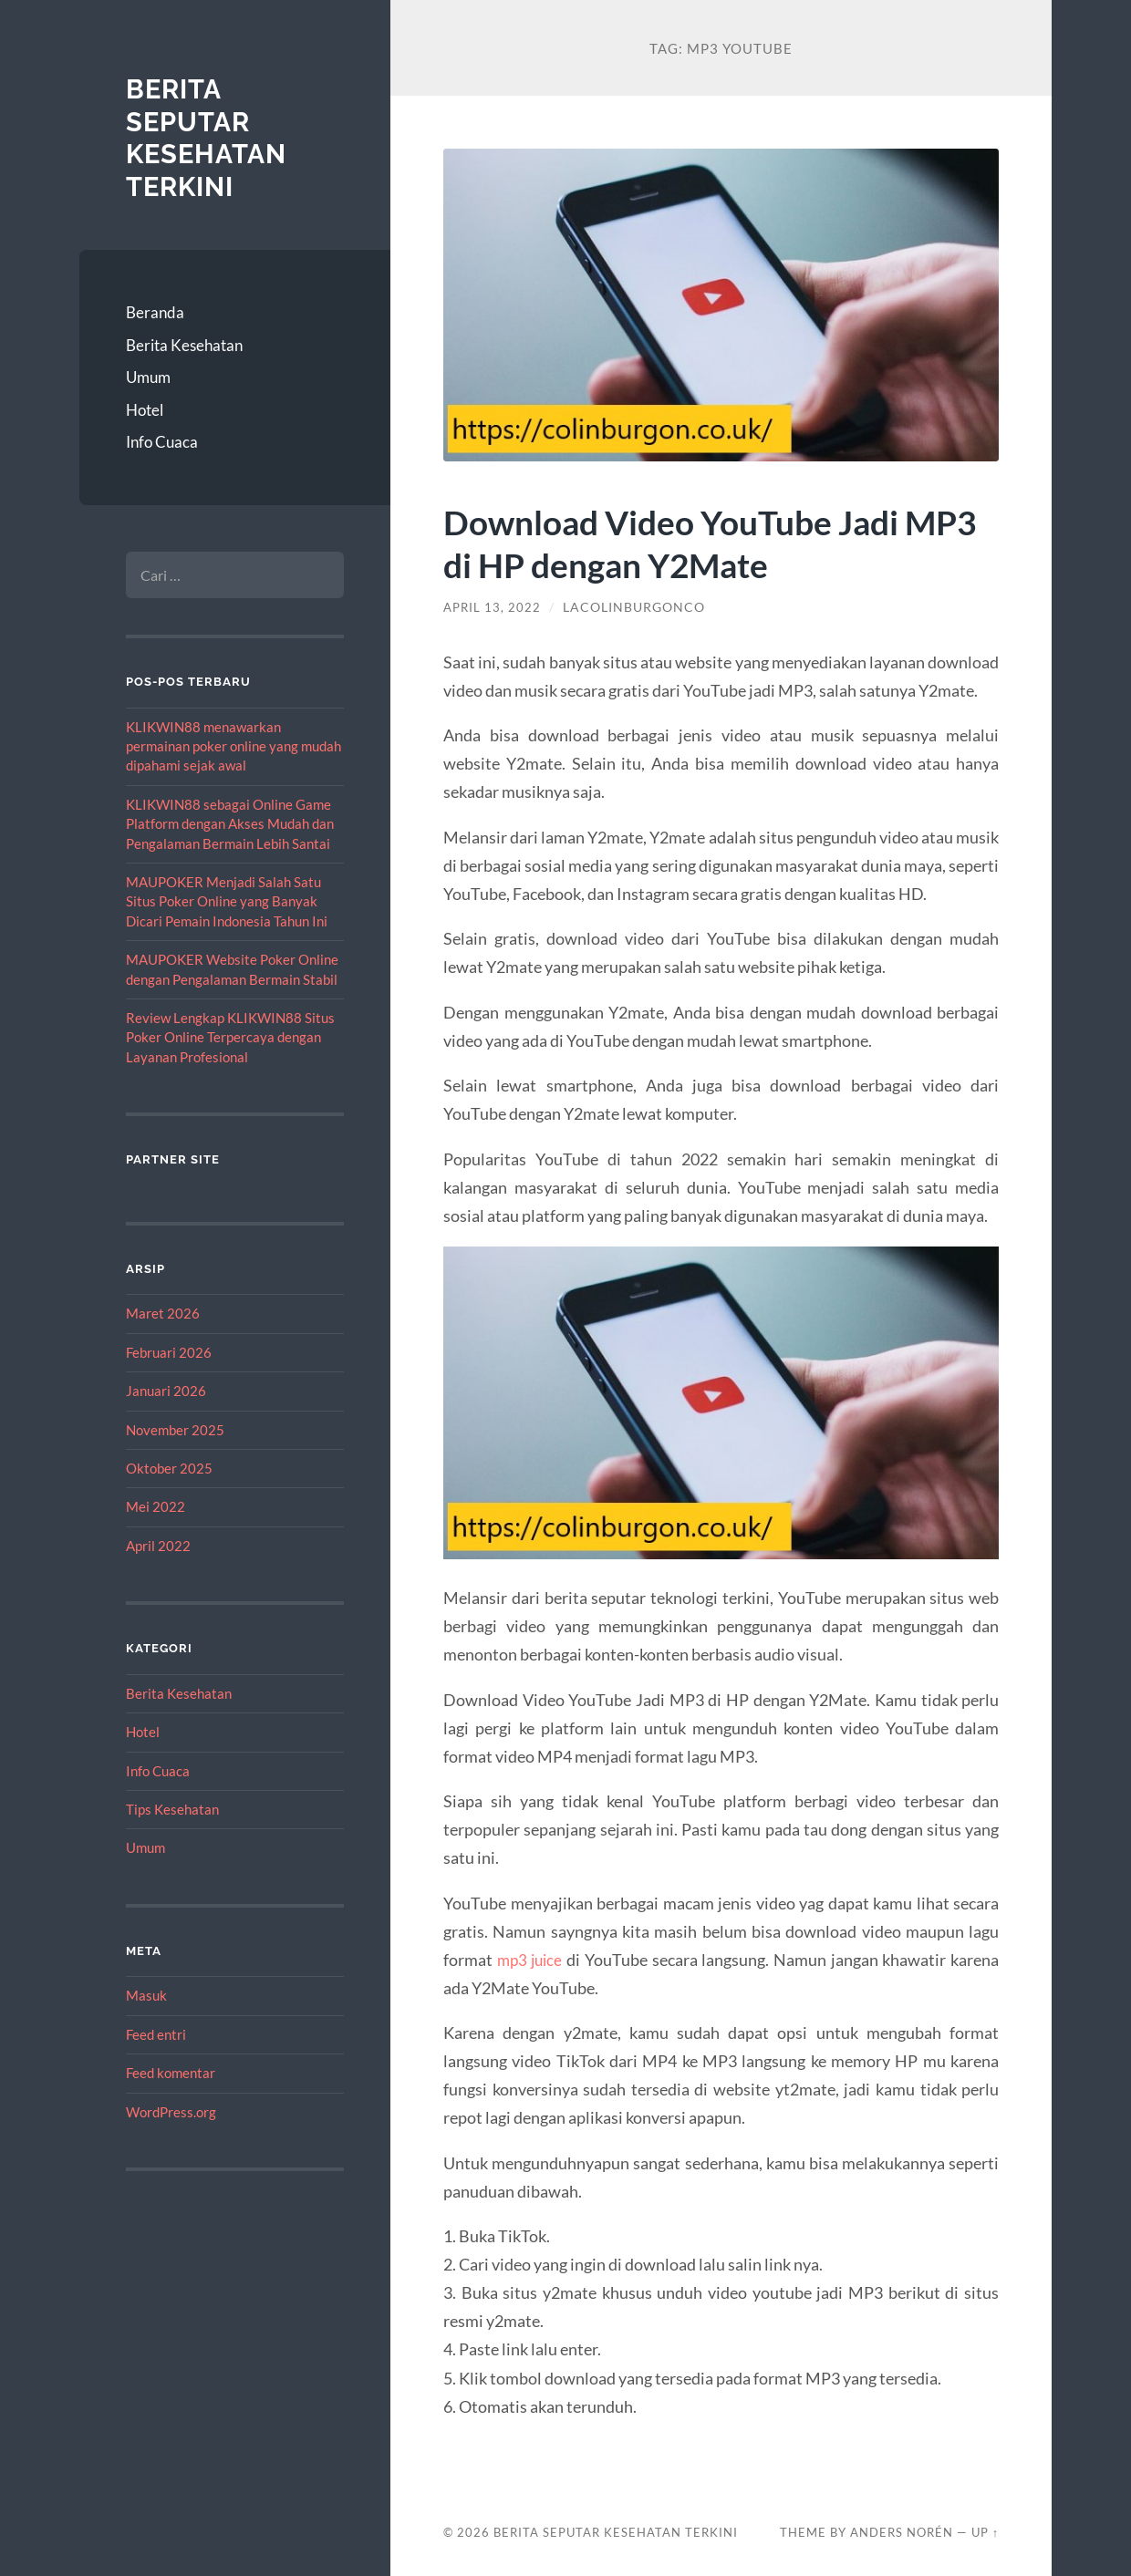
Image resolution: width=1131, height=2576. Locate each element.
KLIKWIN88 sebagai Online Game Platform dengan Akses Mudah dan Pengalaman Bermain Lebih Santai (230, 824)
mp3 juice (531, 1960)
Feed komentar (170, 2072)
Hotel (144, 409)
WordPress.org (171, 2112)
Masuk (146, 1995)
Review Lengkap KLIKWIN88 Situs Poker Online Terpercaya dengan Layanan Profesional (230, 1037)
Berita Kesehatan (184, 345)
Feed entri (156, 2034)
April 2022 (158, 1545)
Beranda (155, 312)
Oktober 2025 (169, 1468)
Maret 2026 (163, 1313)
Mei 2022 (155, 1506)
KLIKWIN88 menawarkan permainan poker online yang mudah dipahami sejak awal (233, 746)
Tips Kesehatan (172, 1809)
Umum (148, 377)
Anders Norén (901, 2532)
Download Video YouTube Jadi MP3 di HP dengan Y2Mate (684, 542)
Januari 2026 (166, 1390)
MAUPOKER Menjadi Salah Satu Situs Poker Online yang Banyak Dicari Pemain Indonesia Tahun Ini (226, 901)
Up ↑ (985, 2532)
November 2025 (175, 1430)
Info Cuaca (162, 441)
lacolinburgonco (637, 607)
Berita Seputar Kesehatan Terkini (209, 137)
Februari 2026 (169, 1352)
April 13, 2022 (493, 607)
